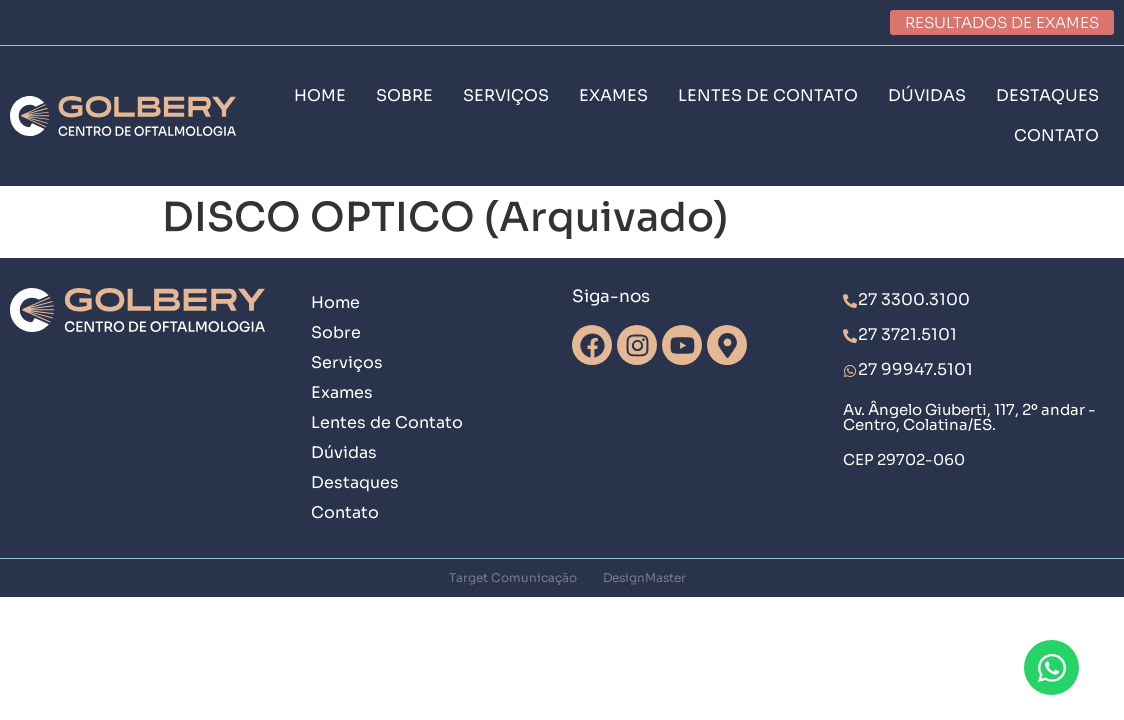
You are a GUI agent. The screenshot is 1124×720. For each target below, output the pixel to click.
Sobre (336, 332)
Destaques (355, 482)
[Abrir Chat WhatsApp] (1051, 667)
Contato (345, 512)
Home (335, 302)
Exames (342, 392)
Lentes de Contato (387, 422)
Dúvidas (344, 452)
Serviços (347, 362)
